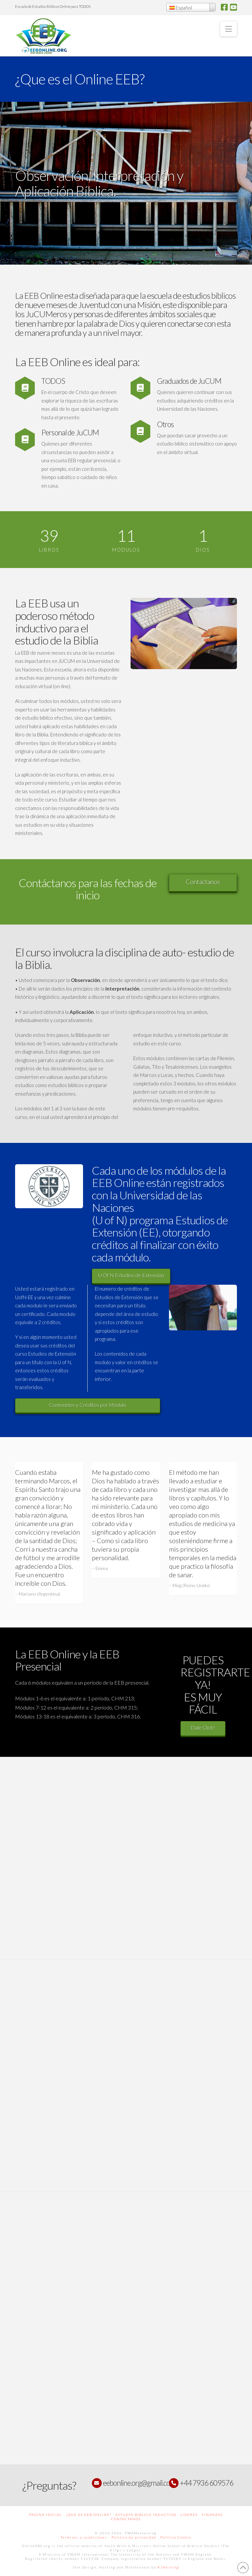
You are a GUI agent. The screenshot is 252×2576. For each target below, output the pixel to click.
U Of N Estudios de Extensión (131, 1275)
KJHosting (168, 2567)
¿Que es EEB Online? (89, 2515)
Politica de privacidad (134, 2537)
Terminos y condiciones (84, 2537)
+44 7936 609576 (206, 2482)
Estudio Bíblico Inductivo (146, 2515)
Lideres (189, 2515)
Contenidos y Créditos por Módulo (85, 1405)
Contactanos (126, 2519)
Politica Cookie (175, 2537)
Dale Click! (205, 1727)
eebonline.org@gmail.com (139, 2482)
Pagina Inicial (45, 2515)
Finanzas (212, 2515)
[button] (228, 28)
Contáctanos (203, 881)
